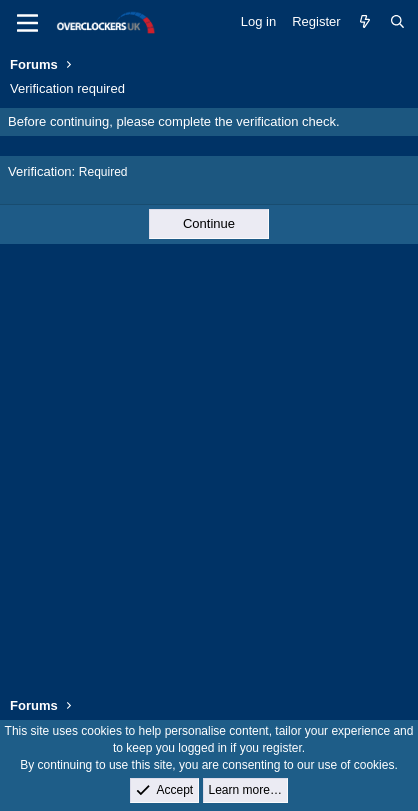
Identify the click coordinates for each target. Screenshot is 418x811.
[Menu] (27, 23)
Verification (40, 171)
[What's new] (365, 22)
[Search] (397, 22)
